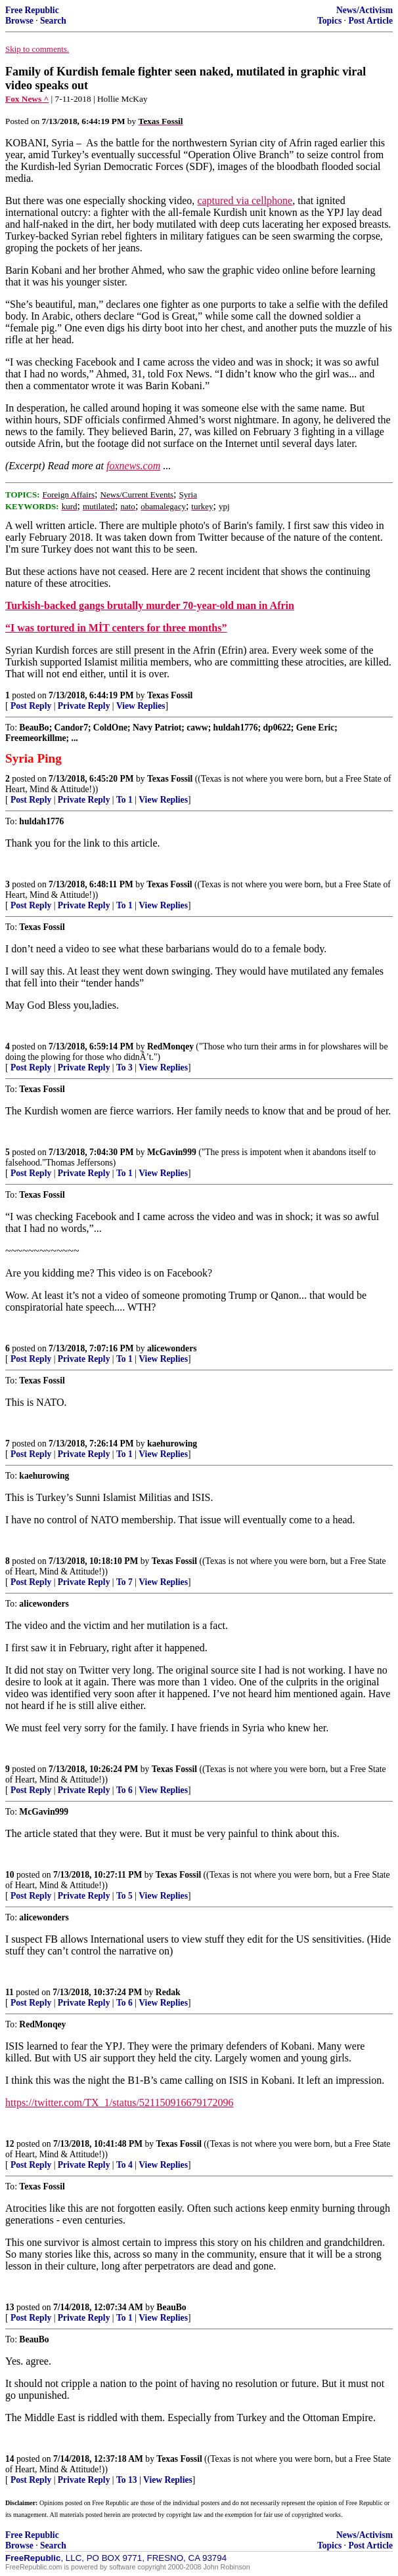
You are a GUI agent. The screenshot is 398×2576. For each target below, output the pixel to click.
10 (9, 1875)
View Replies (141, 706)
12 (9, 2144)
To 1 (124, 800)
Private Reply (84, 706)
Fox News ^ (27, 99)
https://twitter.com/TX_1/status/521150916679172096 (119, 2102)
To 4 (124, 2165)
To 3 (124, 1067)
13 (9, 2307)
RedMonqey (170, 1046)
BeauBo (171, 2307)
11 (9, 1992)
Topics (329, 21)
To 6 (124, 1790)
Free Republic (32, 10)
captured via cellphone (244, 200)
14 (9, 2459)
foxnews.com (133, 465)
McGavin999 (171, 1152)
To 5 (124, 1896)
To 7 (124, 1582)
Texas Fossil (169, 695)
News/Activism (364, 10)
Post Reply (31, 706)
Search (53, 21)
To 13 (126, 2480)
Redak (168, 1992)
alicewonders (172, 1348)
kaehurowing (172, 1443)
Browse (19, 21)
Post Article (370, 21)
